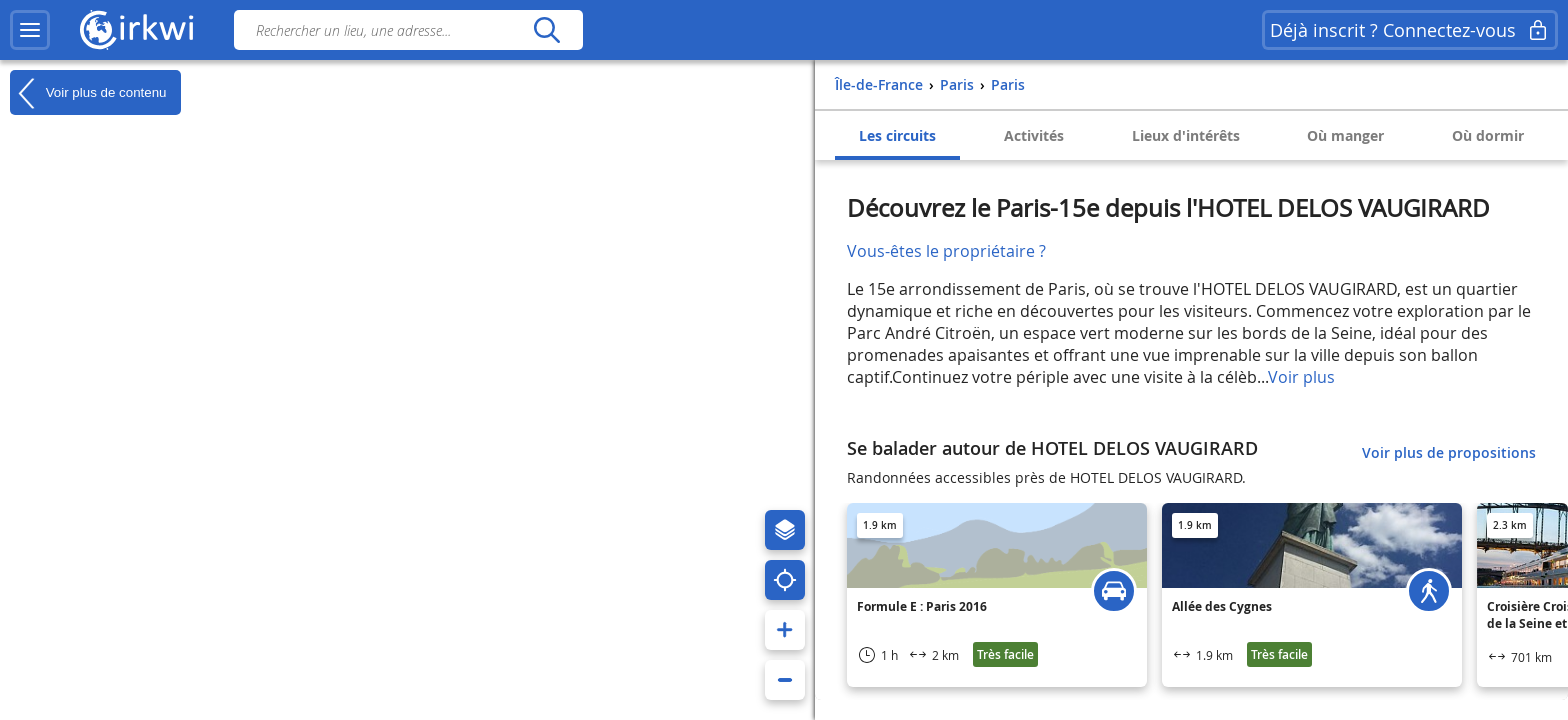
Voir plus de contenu (88, 93)
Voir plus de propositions (1449, 452)
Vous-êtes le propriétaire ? (946, 251)
